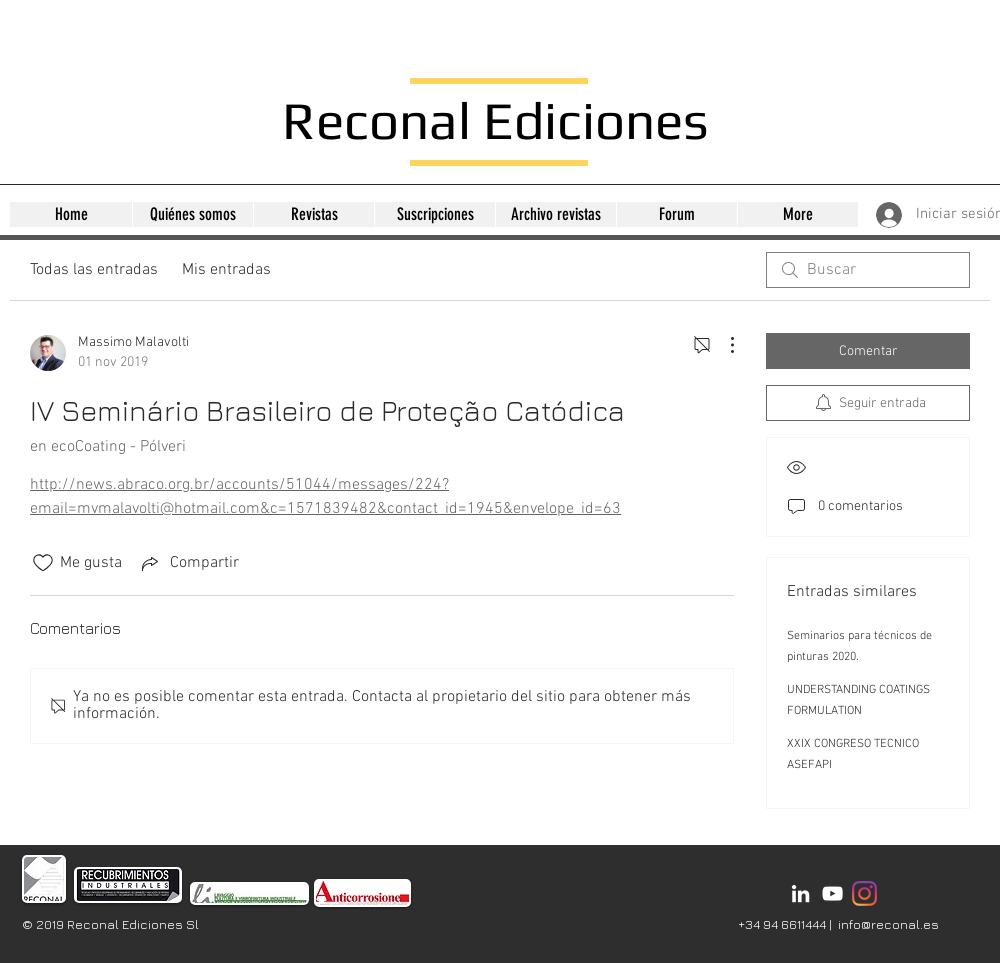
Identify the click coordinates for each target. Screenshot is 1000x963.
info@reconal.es (888, 924)
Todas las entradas (94, 270)
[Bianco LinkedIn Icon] (800, 893)
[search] (868, 270)
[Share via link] (188, 563)
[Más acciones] (722, 345)
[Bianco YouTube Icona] (832, 893)
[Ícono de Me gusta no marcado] (43, 563)
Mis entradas (226, 270)
